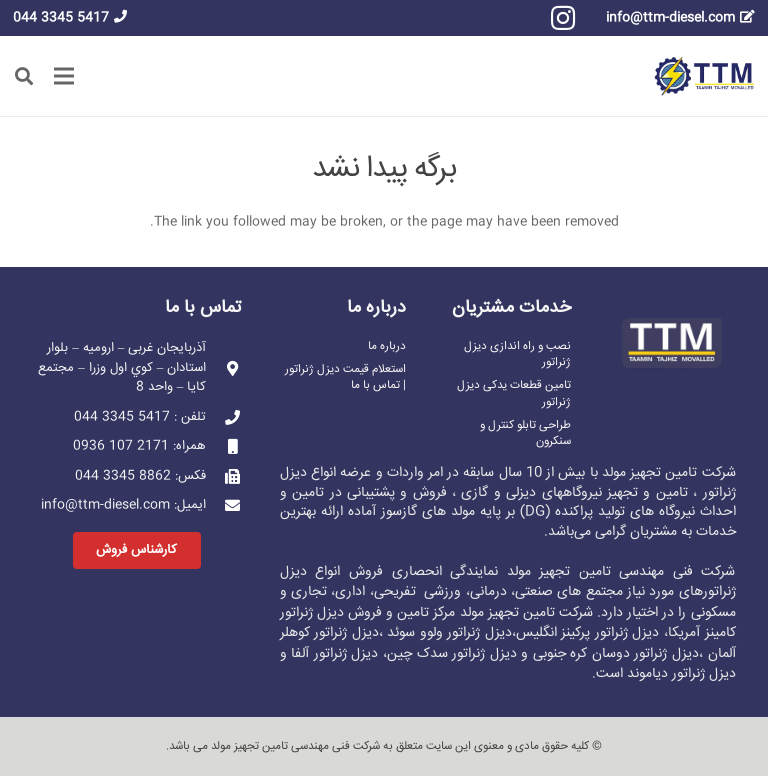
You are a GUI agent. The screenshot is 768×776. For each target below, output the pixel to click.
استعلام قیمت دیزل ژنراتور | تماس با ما (345, 377)
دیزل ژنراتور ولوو (466, 633)
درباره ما (387, 346)
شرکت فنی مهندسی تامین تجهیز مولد (295, 746)
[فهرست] (64, 76)
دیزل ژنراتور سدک (467, 654)
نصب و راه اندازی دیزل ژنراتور (517, 354)
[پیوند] (704, 76)
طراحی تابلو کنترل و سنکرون (525, 433)
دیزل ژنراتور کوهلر (329, 633)
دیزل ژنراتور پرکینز (610, 633)
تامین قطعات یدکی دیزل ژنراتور (514, 393)
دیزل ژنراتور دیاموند (681, 674)
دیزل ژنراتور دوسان (645, 654)
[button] (24, 76)
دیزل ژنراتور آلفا (334, 654)
